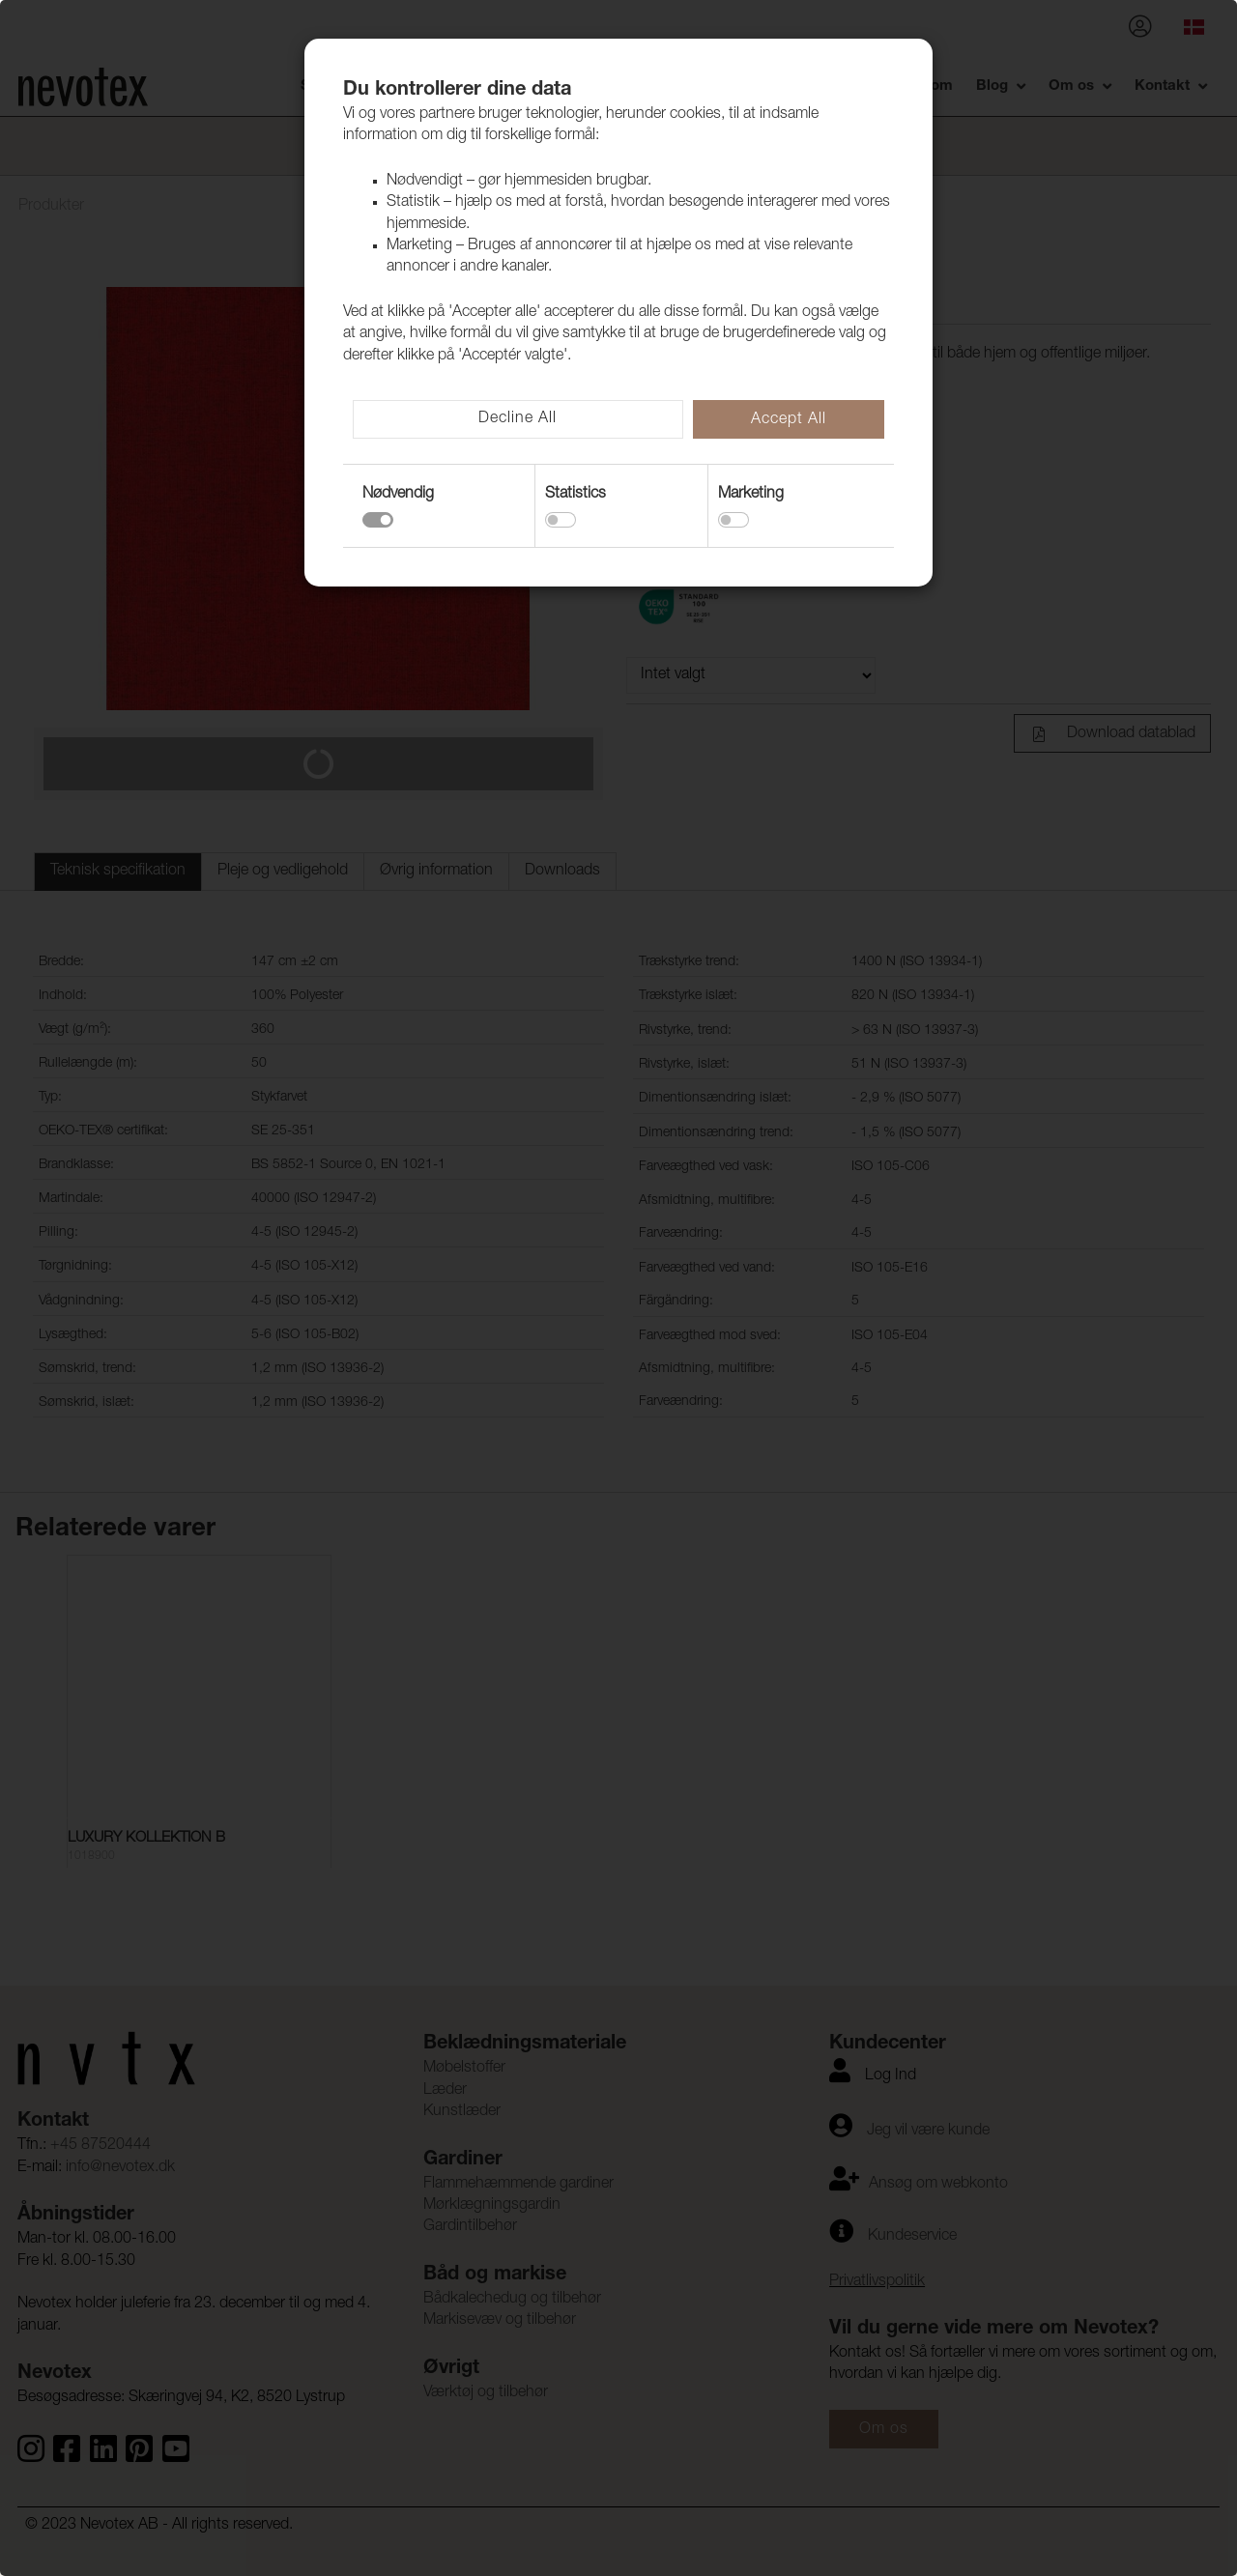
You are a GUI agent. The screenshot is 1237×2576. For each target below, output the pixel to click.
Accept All (788, 420)
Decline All (517, 419)
